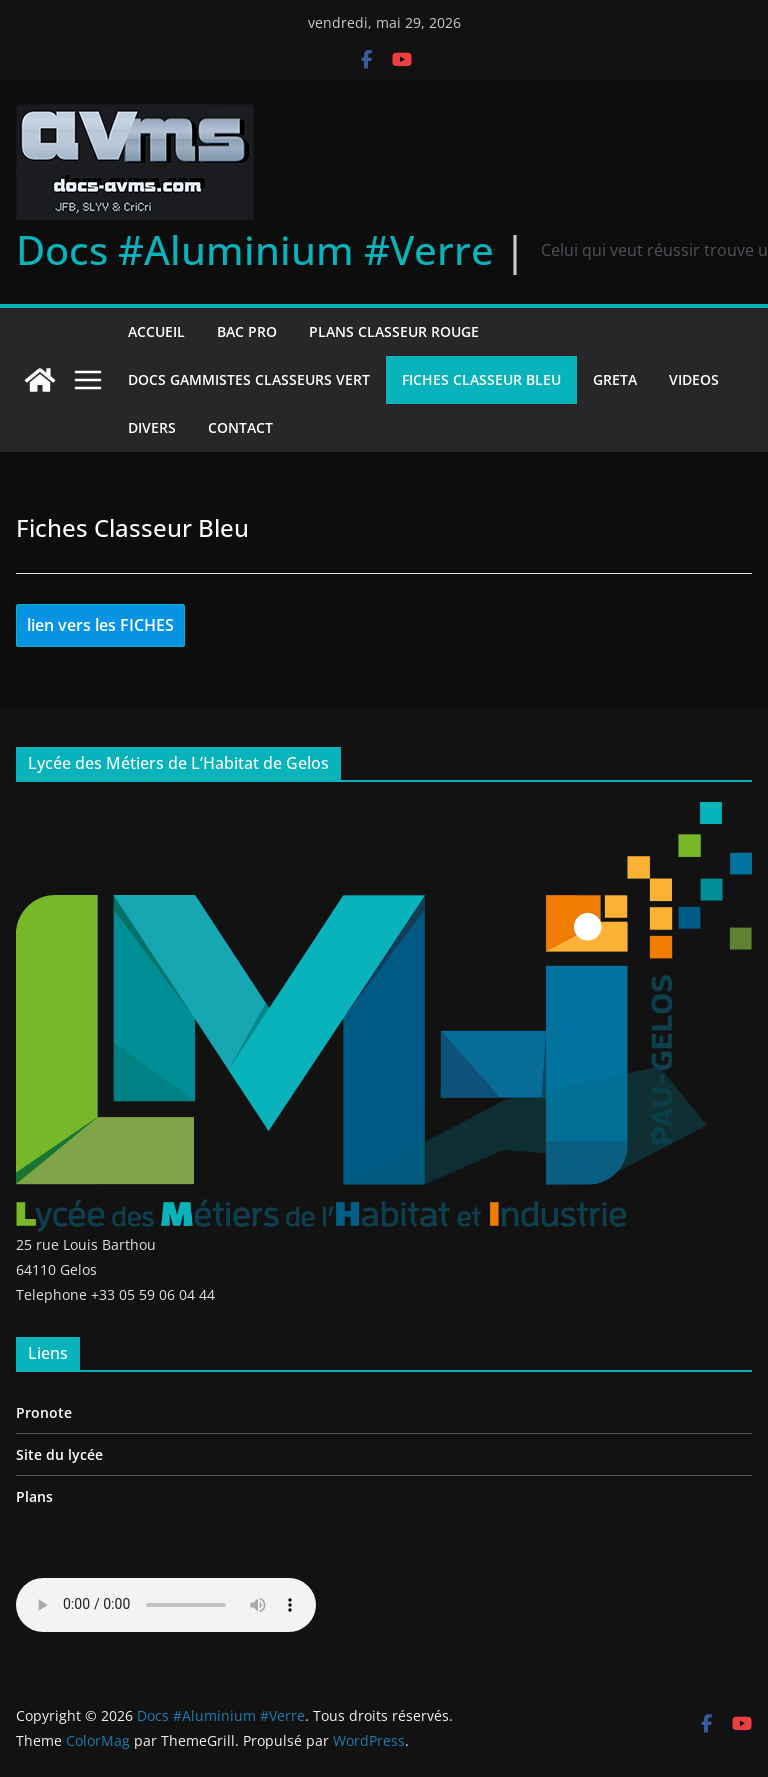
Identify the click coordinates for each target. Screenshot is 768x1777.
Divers (152, 427)
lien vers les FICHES (100, 625)
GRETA (615, 379)
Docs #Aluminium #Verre (255, 249)
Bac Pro (247, 331)
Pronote (44, 1412)
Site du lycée (59, 1454)
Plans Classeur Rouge (394, 331)
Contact (240, 427)
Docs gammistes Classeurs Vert (249, 379)
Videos (694, 379)
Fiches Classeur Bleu (481, 379)
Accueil (156, 331)
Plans (34, 1496)
